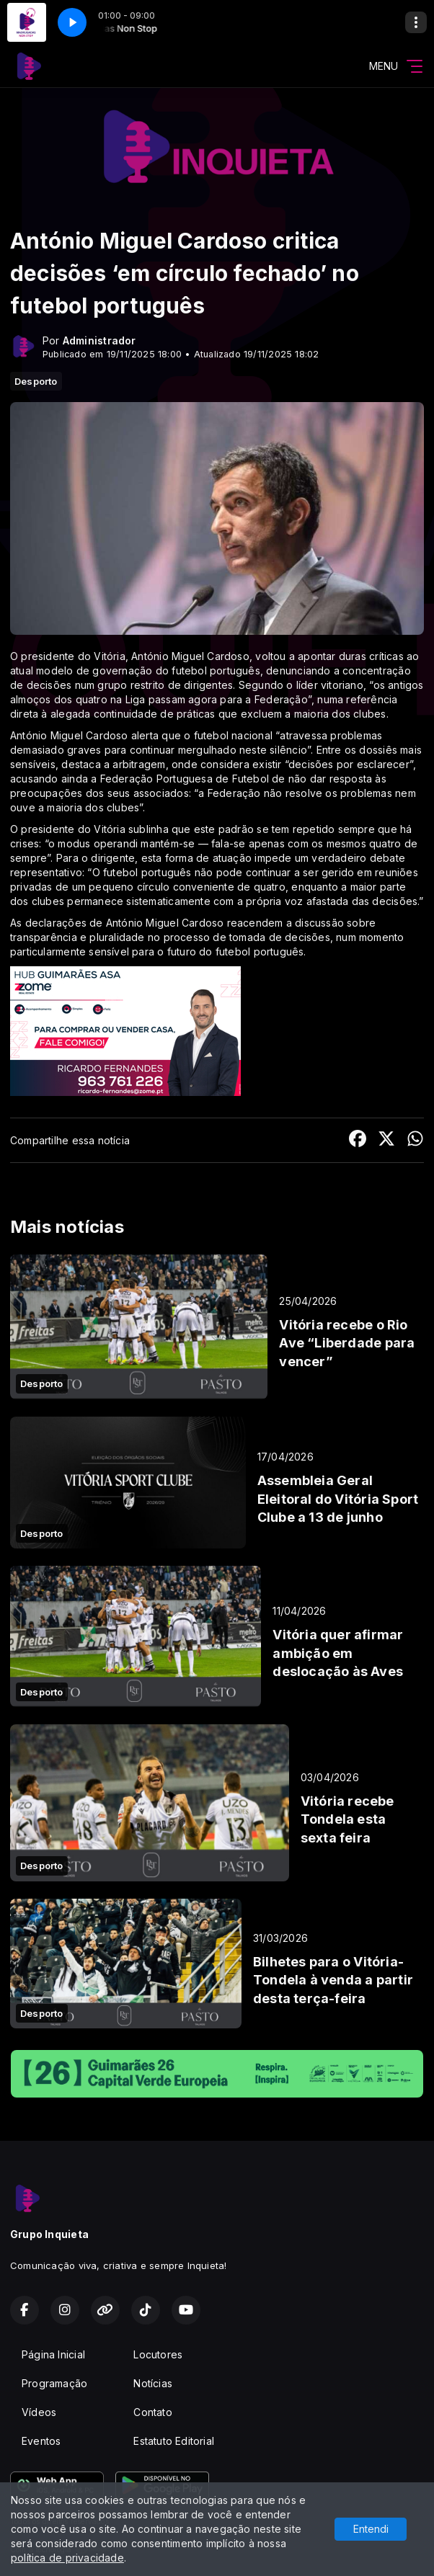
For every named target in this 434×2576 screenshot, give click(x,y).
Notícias (152, 2383)
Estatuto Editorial (173, 2441)
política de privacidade (67, 2558)
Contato (152, 2412)
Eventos (41, 2441)
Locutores (157, 2354)
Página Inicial (53, 2354)
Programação (54, 2383)
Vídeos (39, 2412)
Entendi (371, 2529)
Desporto (36, 381)
